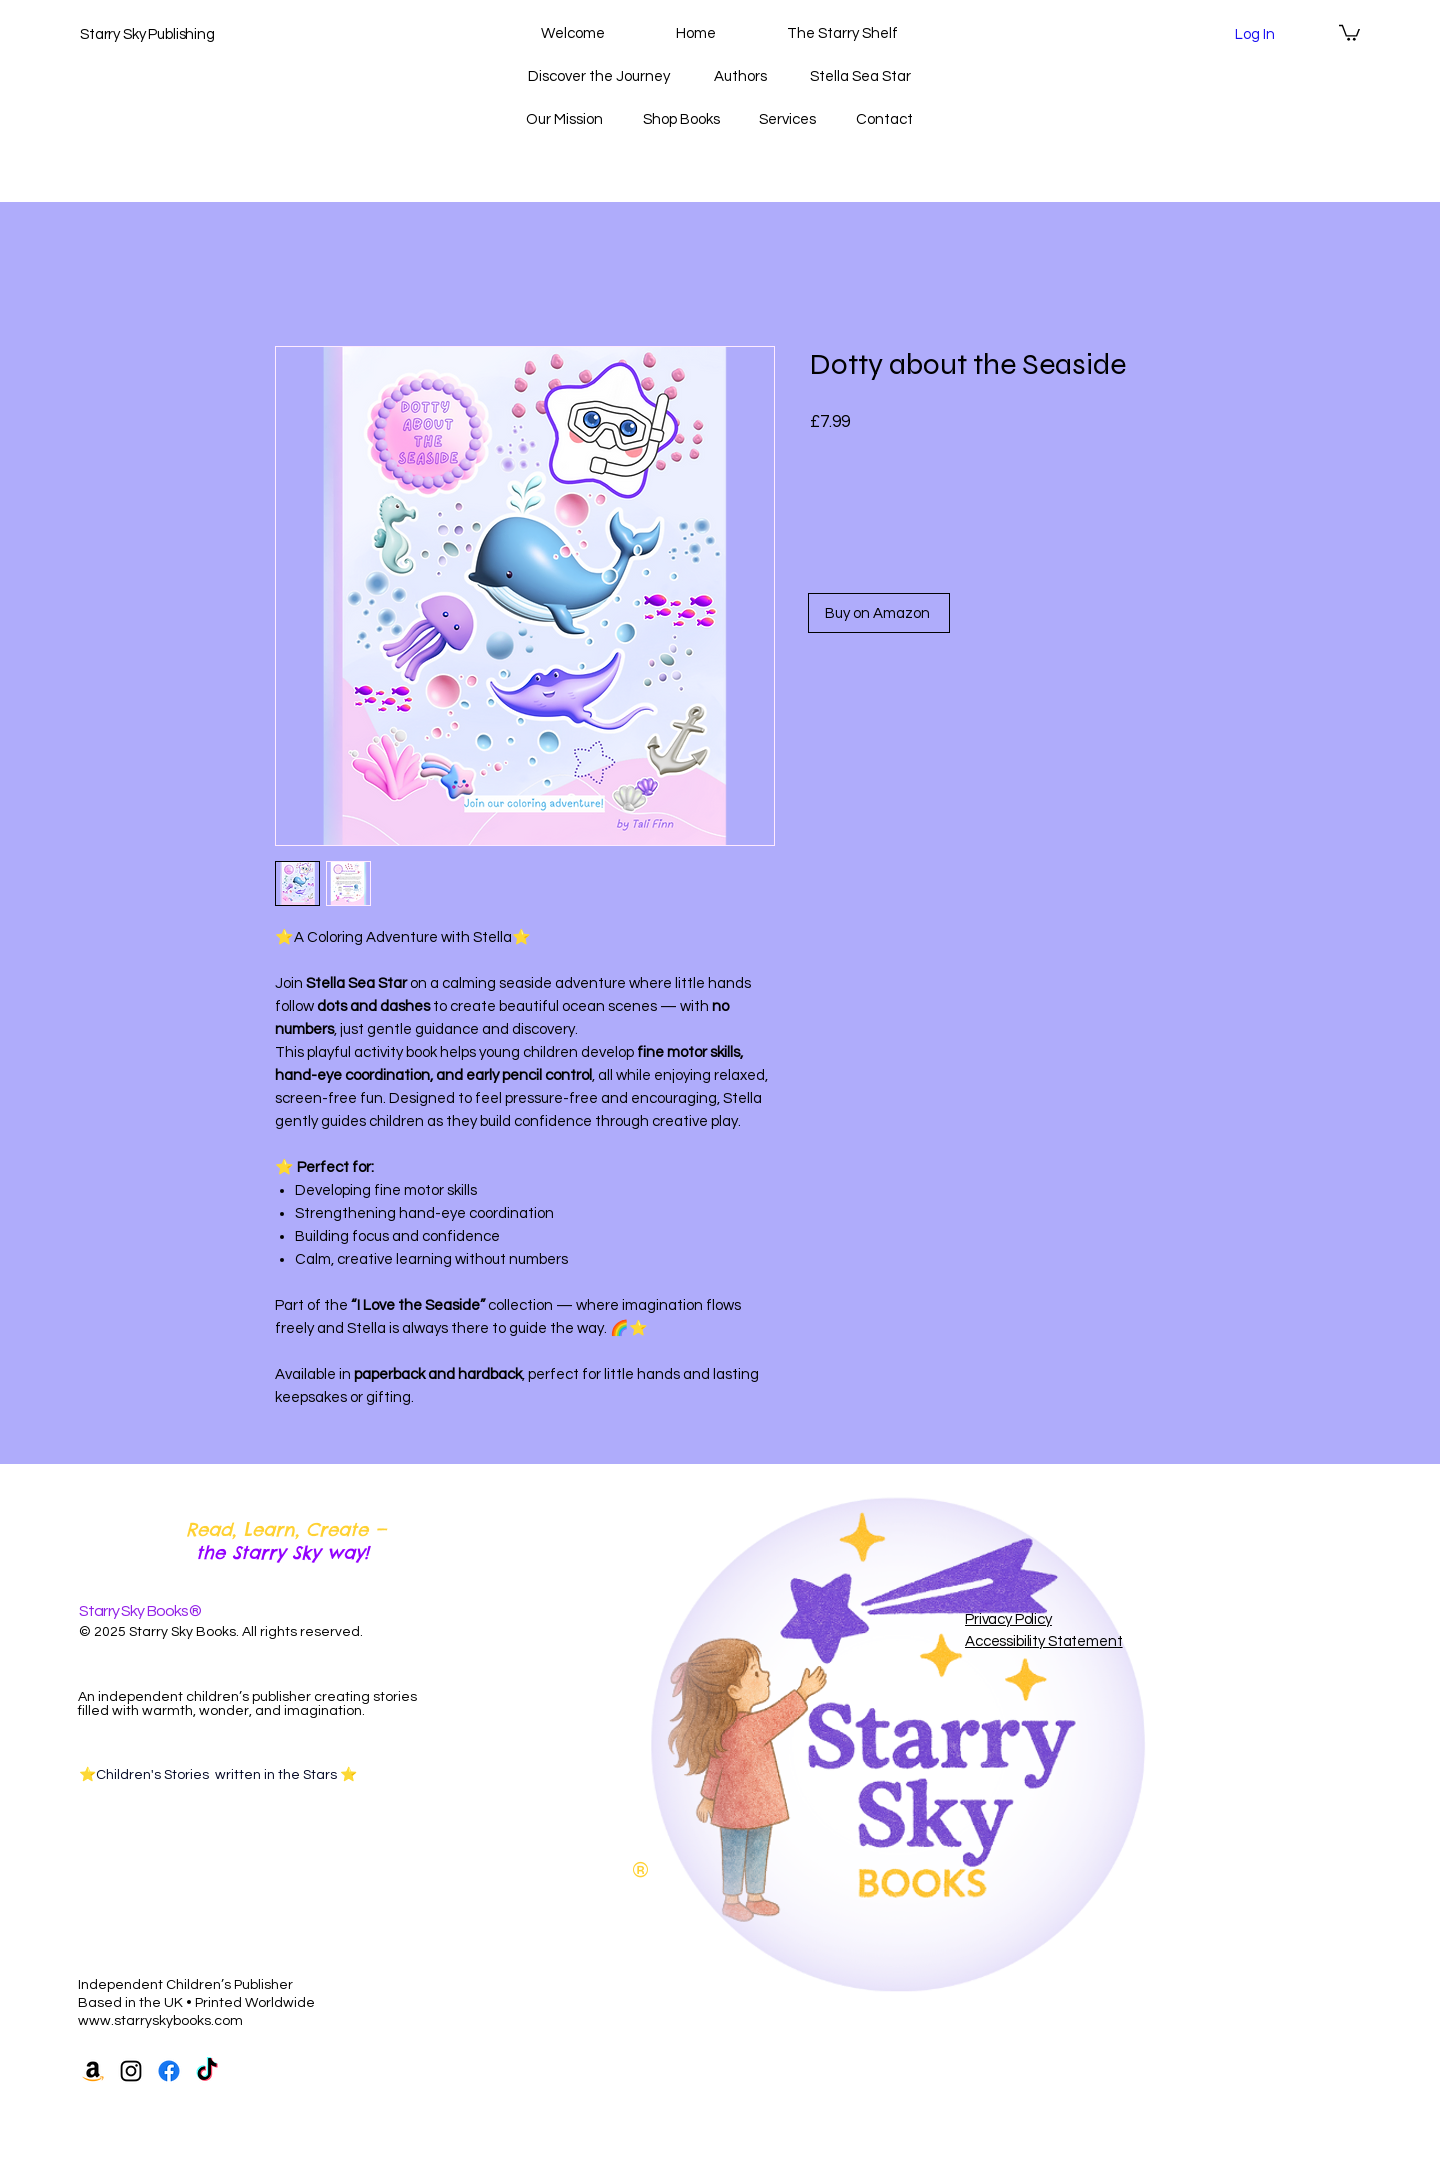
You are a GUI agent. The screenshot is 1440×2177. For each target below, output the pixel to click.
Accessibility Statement (1044, 1641)
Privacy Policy (1008, 1619)
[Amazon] (93, 2071)
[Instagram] (131, 2071)
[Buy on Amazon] (879, 613)
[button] (1349, 32)
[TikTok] (207, 2071)
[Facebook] (169, 2071)
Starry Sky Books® (140, 1611)
